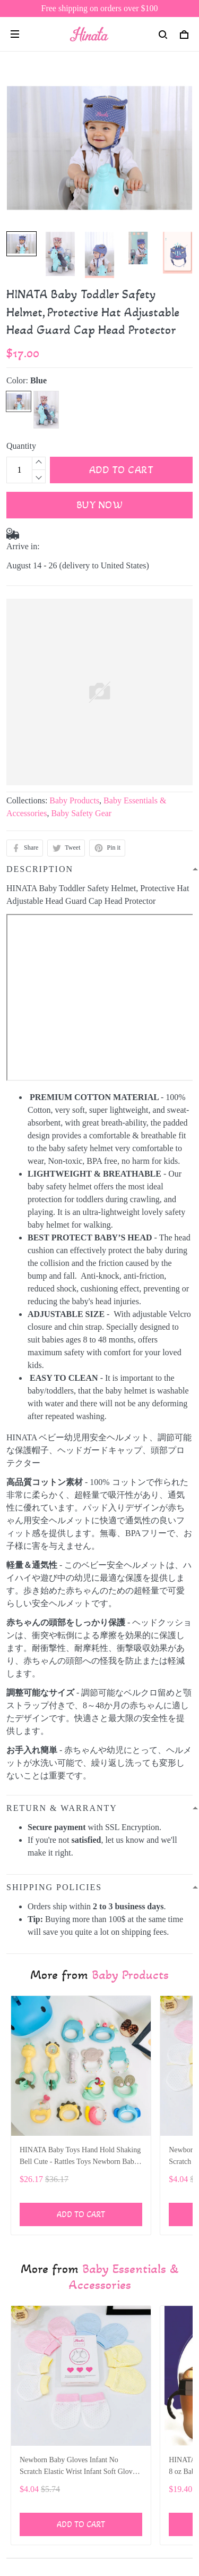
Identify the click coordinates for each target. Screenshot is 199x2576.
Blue (38, 380)
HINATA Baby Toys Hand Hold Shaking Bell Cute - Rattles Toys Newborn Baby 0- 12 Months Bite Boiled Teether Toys (80, 2157)
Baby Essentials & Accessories (123, 2277)
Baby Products (74, 800)
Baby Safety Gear (81, 813)
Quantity (21, 445)
